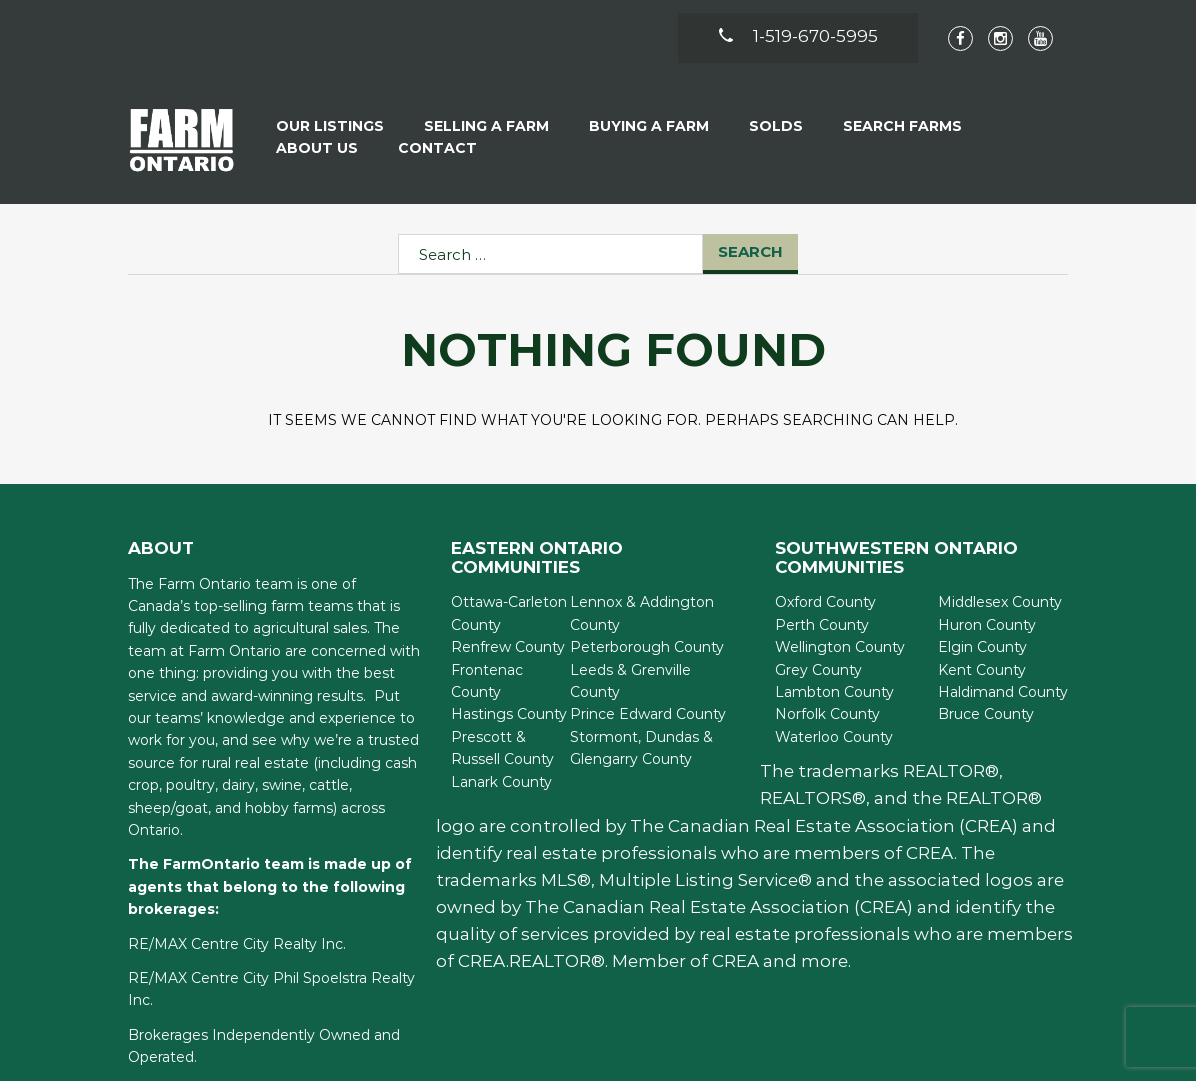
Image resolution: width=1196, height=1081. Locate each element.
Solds (776, 126)
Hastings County (509, 714)
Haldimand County (1003, 692)
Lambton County (834, 692)
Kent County (982, 670)
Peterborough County (647, 647)
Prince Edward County (648, 714)
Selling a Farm (486, 126)
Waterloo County (834, 737)
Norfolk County (827, 714)
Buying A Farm (649, 126)
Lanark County (501, 782)
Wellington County (840, 647)
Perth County (822, 625)
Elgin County (982, 647)
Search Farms (902, 126)
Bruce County (986, 714)
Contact (437, 148)
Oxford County (825, 602)
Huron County (987, 625)
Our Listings (330, 126)
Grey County (818, 670)
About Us (317, 148)
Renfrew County (508, 647)
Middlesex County (1000, 602)
